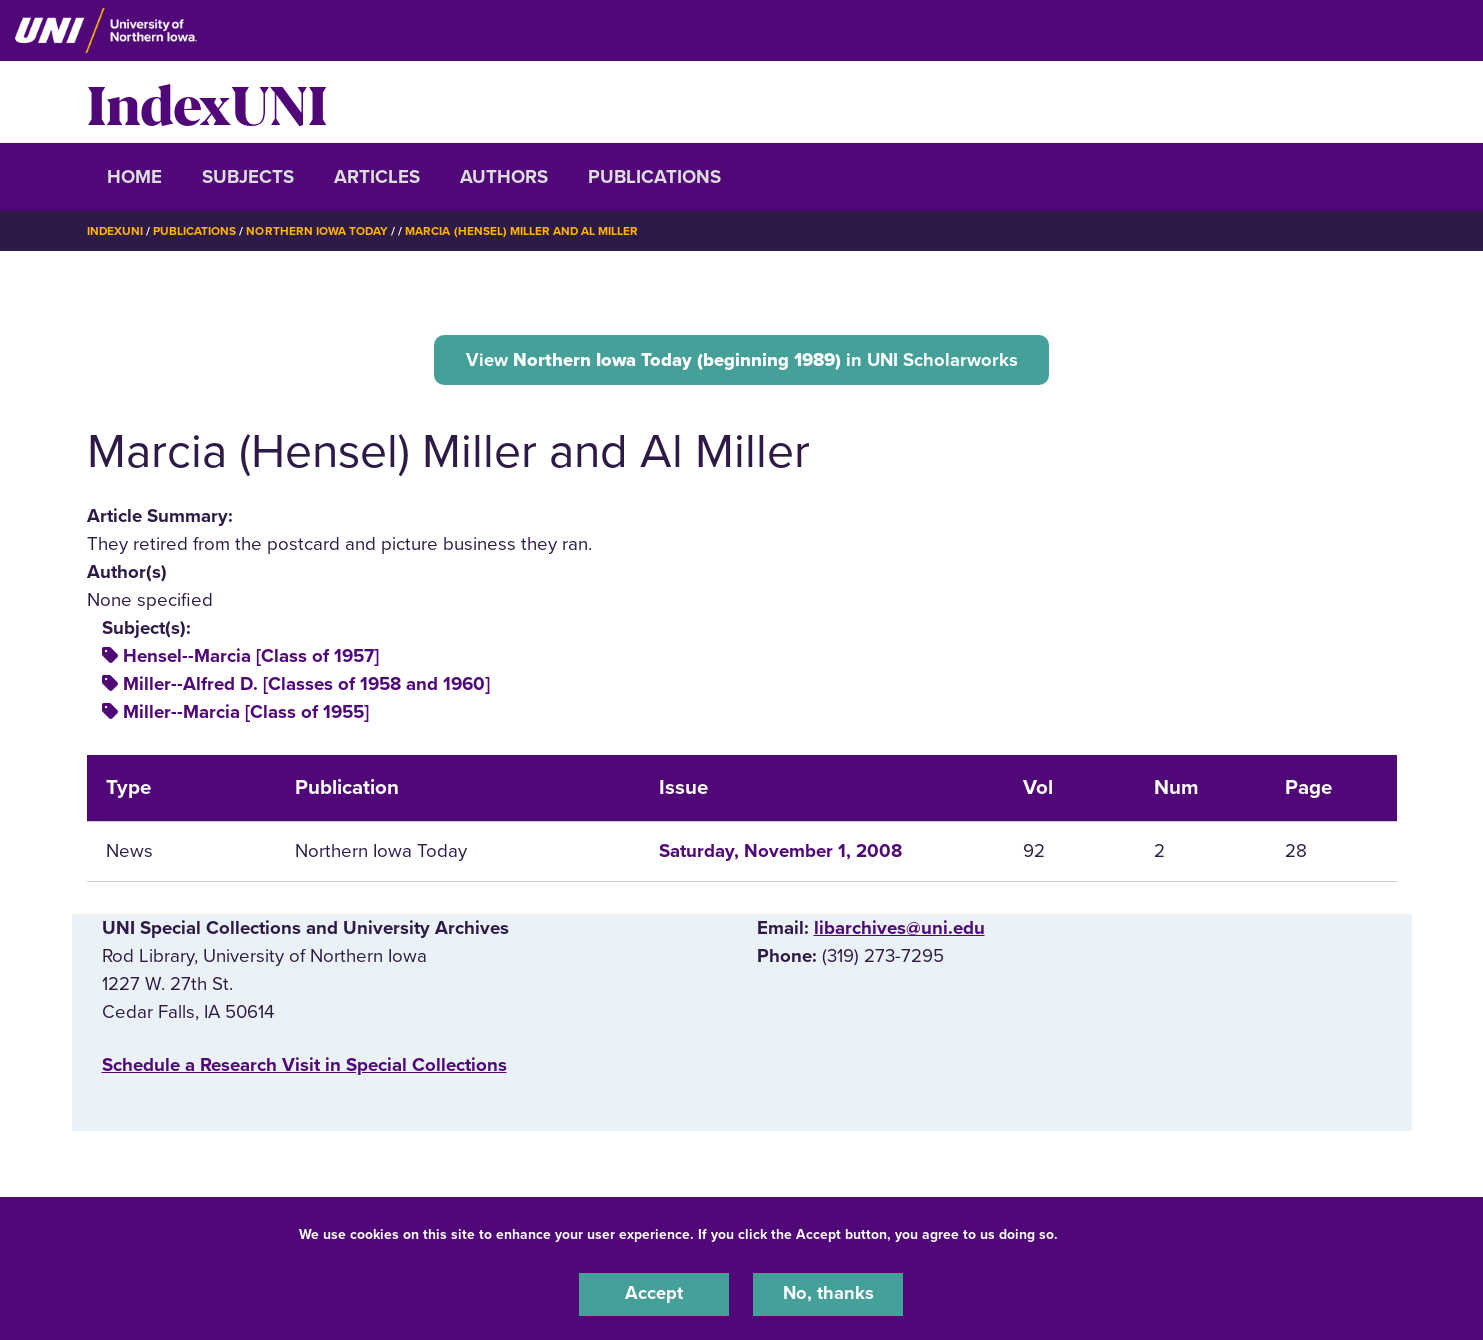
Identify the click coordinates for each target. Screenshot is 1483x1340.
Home (134, 177)
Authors (504, 177)
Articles (377, 177)
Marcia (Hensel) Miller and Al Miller (524, 231)
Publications (654, 177)
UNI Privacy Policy (1125, 1233)
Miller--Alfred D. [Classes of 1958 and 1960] (306, 685)
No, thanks (828, 1294)
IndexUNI (207, 102)
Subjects (248, 177)
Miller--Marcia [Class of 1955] (246, 713)
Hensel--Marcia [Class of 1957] (251, 657)
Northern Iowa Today (318, 231)
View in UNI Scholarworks (742, 359)
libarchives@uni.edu (899, 929)
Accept (654, 1294)
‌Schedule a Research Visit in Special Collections (304, 1065)
